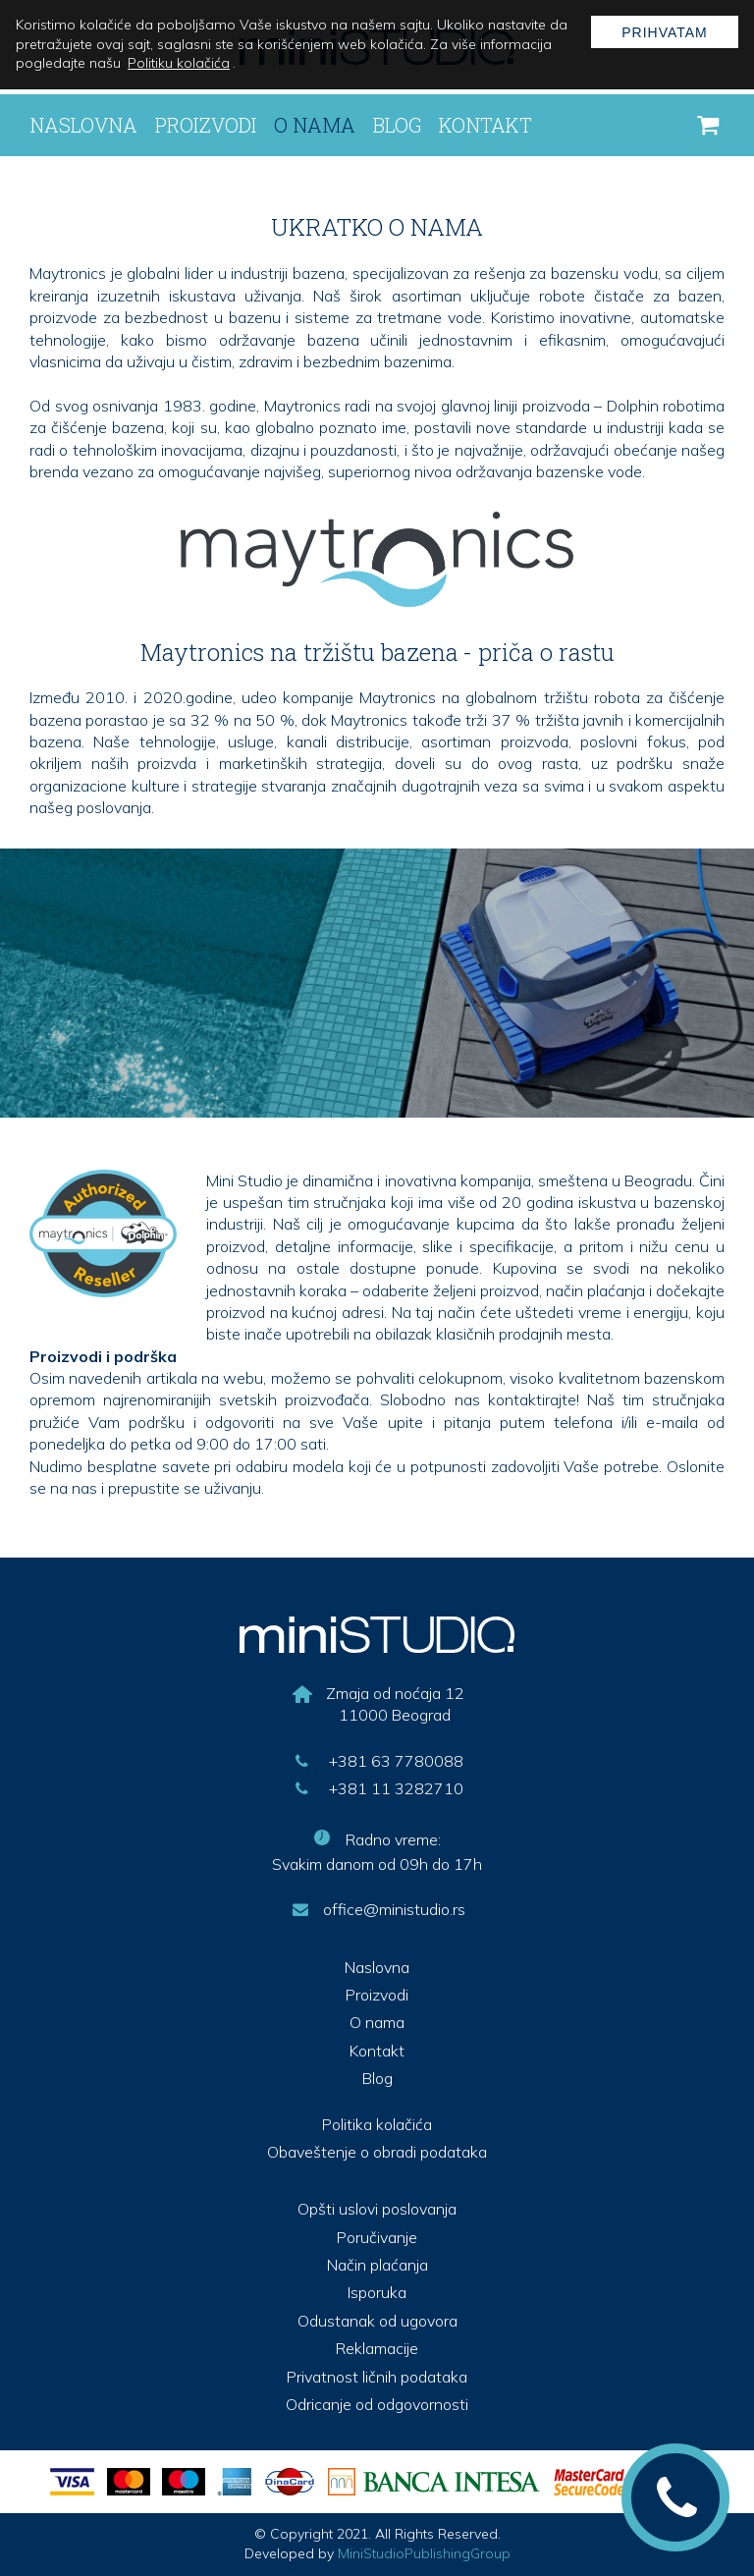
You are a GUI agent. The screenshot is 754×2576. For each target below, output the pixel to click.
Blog (397, 124)
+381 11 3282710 (376, 1788)
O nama (314, 124)
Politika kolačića (377, 2124)
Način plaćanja (377, 2265)
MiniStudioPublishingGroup (424, 2553)
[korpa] (708, 125)
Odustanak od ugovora (377, 2320)
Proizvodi (205, 124)
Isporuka (377, 2292)
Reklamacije (377, 2348)
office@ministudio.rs (376, 1909)
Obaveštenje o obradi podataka (377, 2152)
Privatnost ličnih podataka (377, 2376)
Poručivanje (377, 2237)
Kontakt (485, 124)
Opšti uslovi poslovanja (377, 2209)
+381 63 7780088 (376, 1761)
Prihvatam (664, 32)
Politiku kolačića (179, 63)
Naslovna (83, 124)
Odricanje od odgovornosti (377, 2404)
